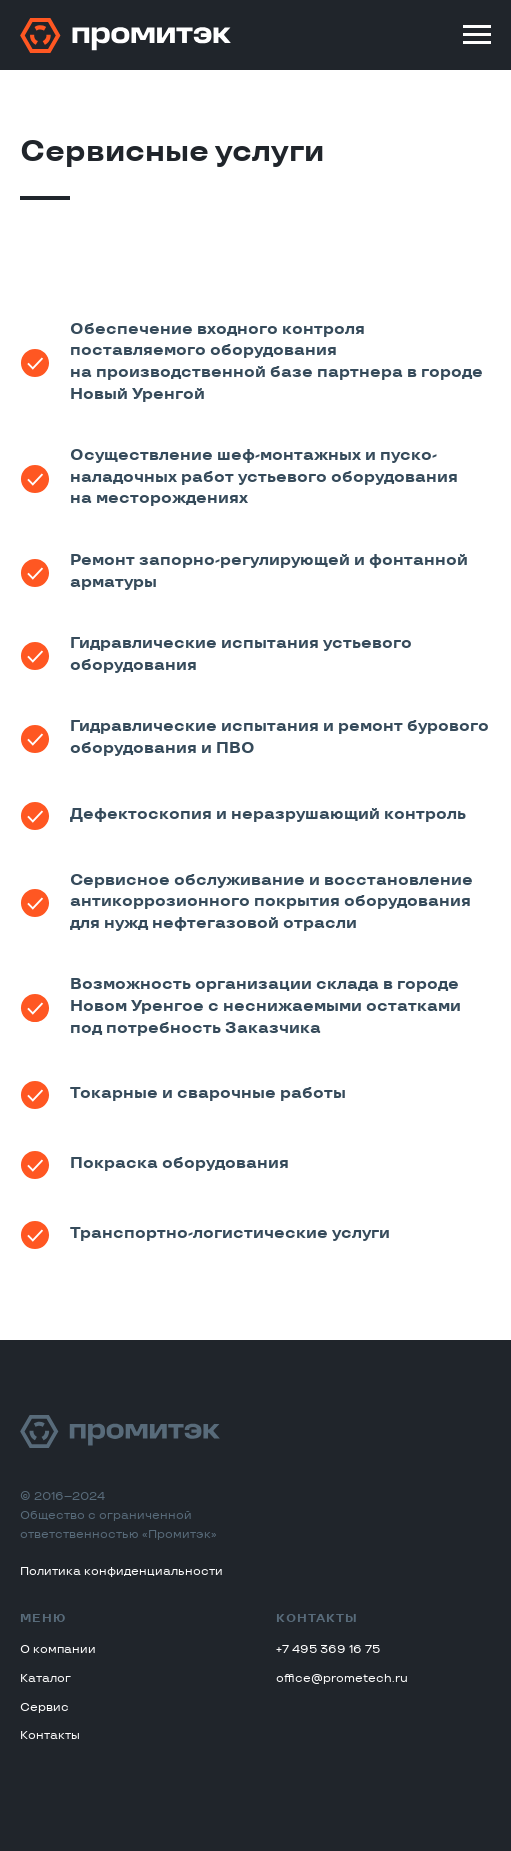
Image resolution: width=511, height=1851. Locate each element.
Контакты (50, 1736)
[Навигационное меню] (477, 35)
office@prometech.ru (342, 1679)
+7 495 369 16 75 (328, 1650)
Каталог (45, 1679)
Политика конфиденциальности (121, 1572)
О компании (58, 1650)
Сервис (44, 1708)
